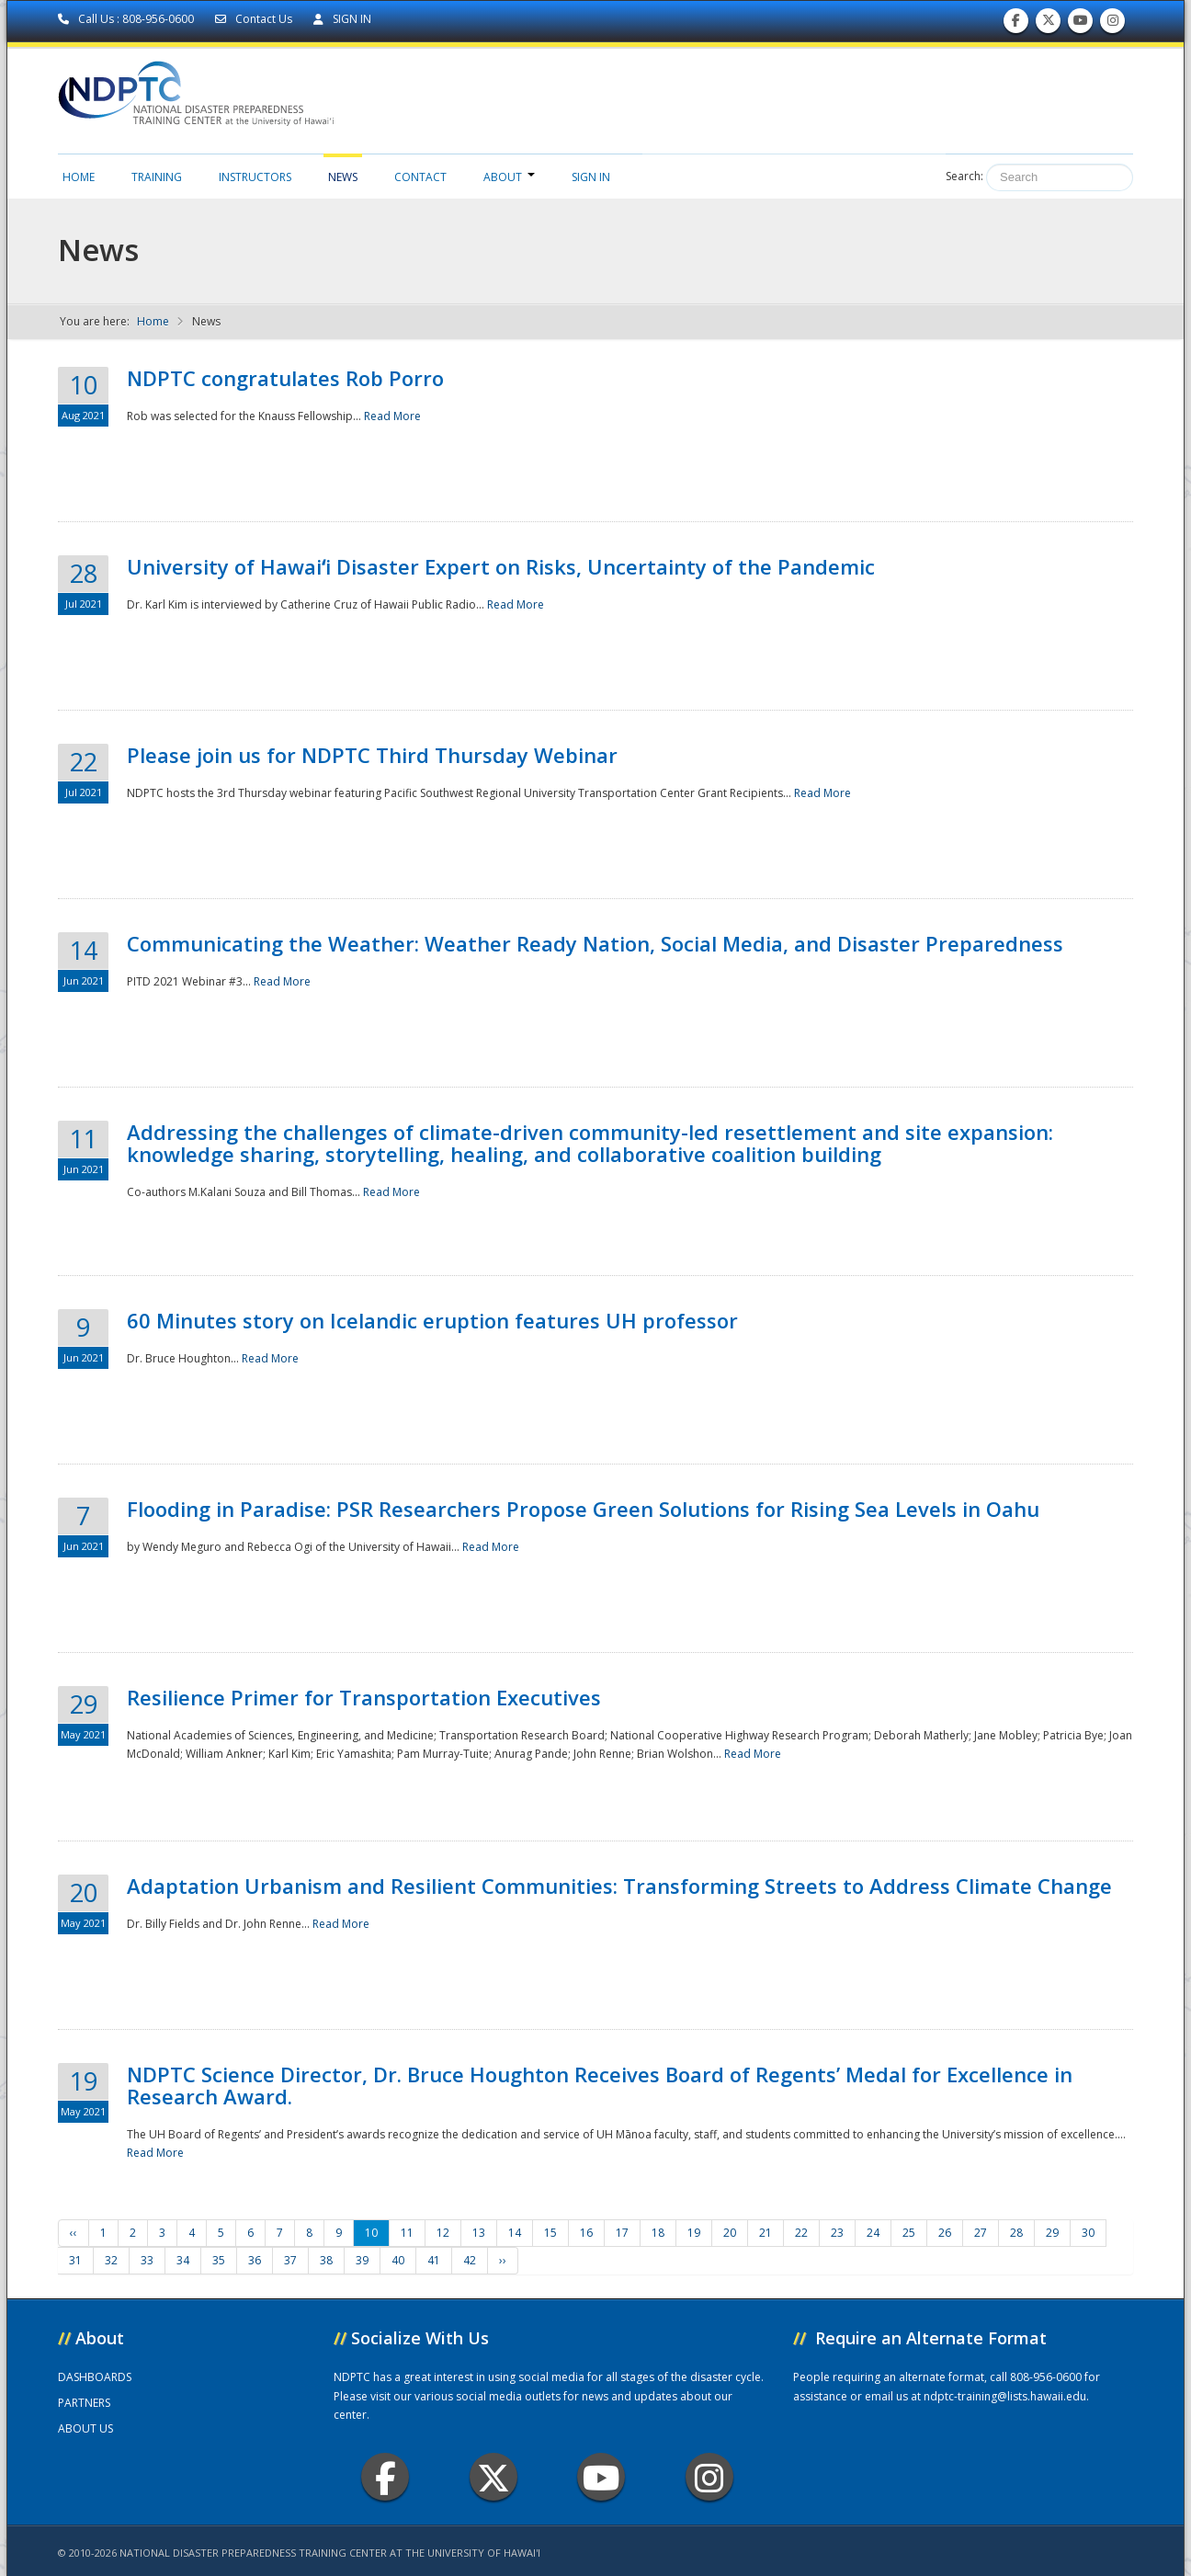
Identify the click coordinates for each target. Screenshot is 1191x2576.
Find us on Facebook (1016, 24)
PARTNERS (84, 2403)
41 (433, 2260)
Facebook (385, 2477)
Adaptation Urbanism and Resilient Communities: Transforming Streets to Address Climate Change (619, 1885)
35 (218, 2260)
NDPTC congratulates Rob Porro (285, 378)
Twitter (493, 2477)
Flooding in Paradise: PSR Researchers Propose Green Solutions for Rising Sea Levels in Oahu (583, 1508)
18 (658, 2232)
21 (765, 2232)
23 (837, 2232)
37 (290, 2260)
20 (729, 2232)
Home (78, 177)
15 (550, 2232)
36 (254, 2260)
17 (622, 2232)
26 (944, 2232)
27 (980, 2232)
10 (371, 2232)
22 (801, 2232)
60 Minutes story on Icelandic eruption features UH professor (432, 1320)
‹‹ (73, 2232)
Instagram (709, 2477)
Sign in (591, 177)
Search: (964, 176)
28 (1016, 2232)
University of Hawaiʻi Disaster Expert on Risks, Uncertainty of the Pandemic (501, 566)
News (342, 177)
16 (586, 2232)
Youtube (601, 2477)
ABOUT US (85, 2428)
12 (443, 2232)
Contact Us (255, 19)
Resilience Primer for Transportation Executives (364, 1697)
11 (407, 2232)
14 (514, 2232)
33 (147, 2260)
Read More (392, 416)
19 (693, 2232)
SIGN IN (342, 19)
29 (1052, 2232)
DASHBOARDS (94, 2377)
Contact (420, 177)
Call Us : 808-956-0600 (127, 19)
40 (397, 2260)
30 (1088, 2232)
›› (502, 2260)
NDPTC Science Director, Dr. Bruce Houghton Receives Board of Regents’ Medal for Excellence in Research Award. (599, 2085)
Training (156, 177)
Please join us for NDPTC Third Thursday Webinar (372, 755)
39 (362, 2260)
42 (469, 2260)
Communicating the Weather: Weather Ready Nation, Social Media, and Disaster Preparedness (595, 943)
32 (111, 2260)
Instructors (255, 177)
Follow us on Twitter (1048, 24)
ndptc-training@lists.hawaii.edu (1005, 2396)
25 (908, 2232)
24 (873, 2232)
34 (182, 2260)
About (509, 177)
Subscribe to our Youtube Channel (1080, 24)
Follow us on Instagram (1112, 24)
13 (478, 2232)
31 (75, 2260)
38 (326, 2260)
